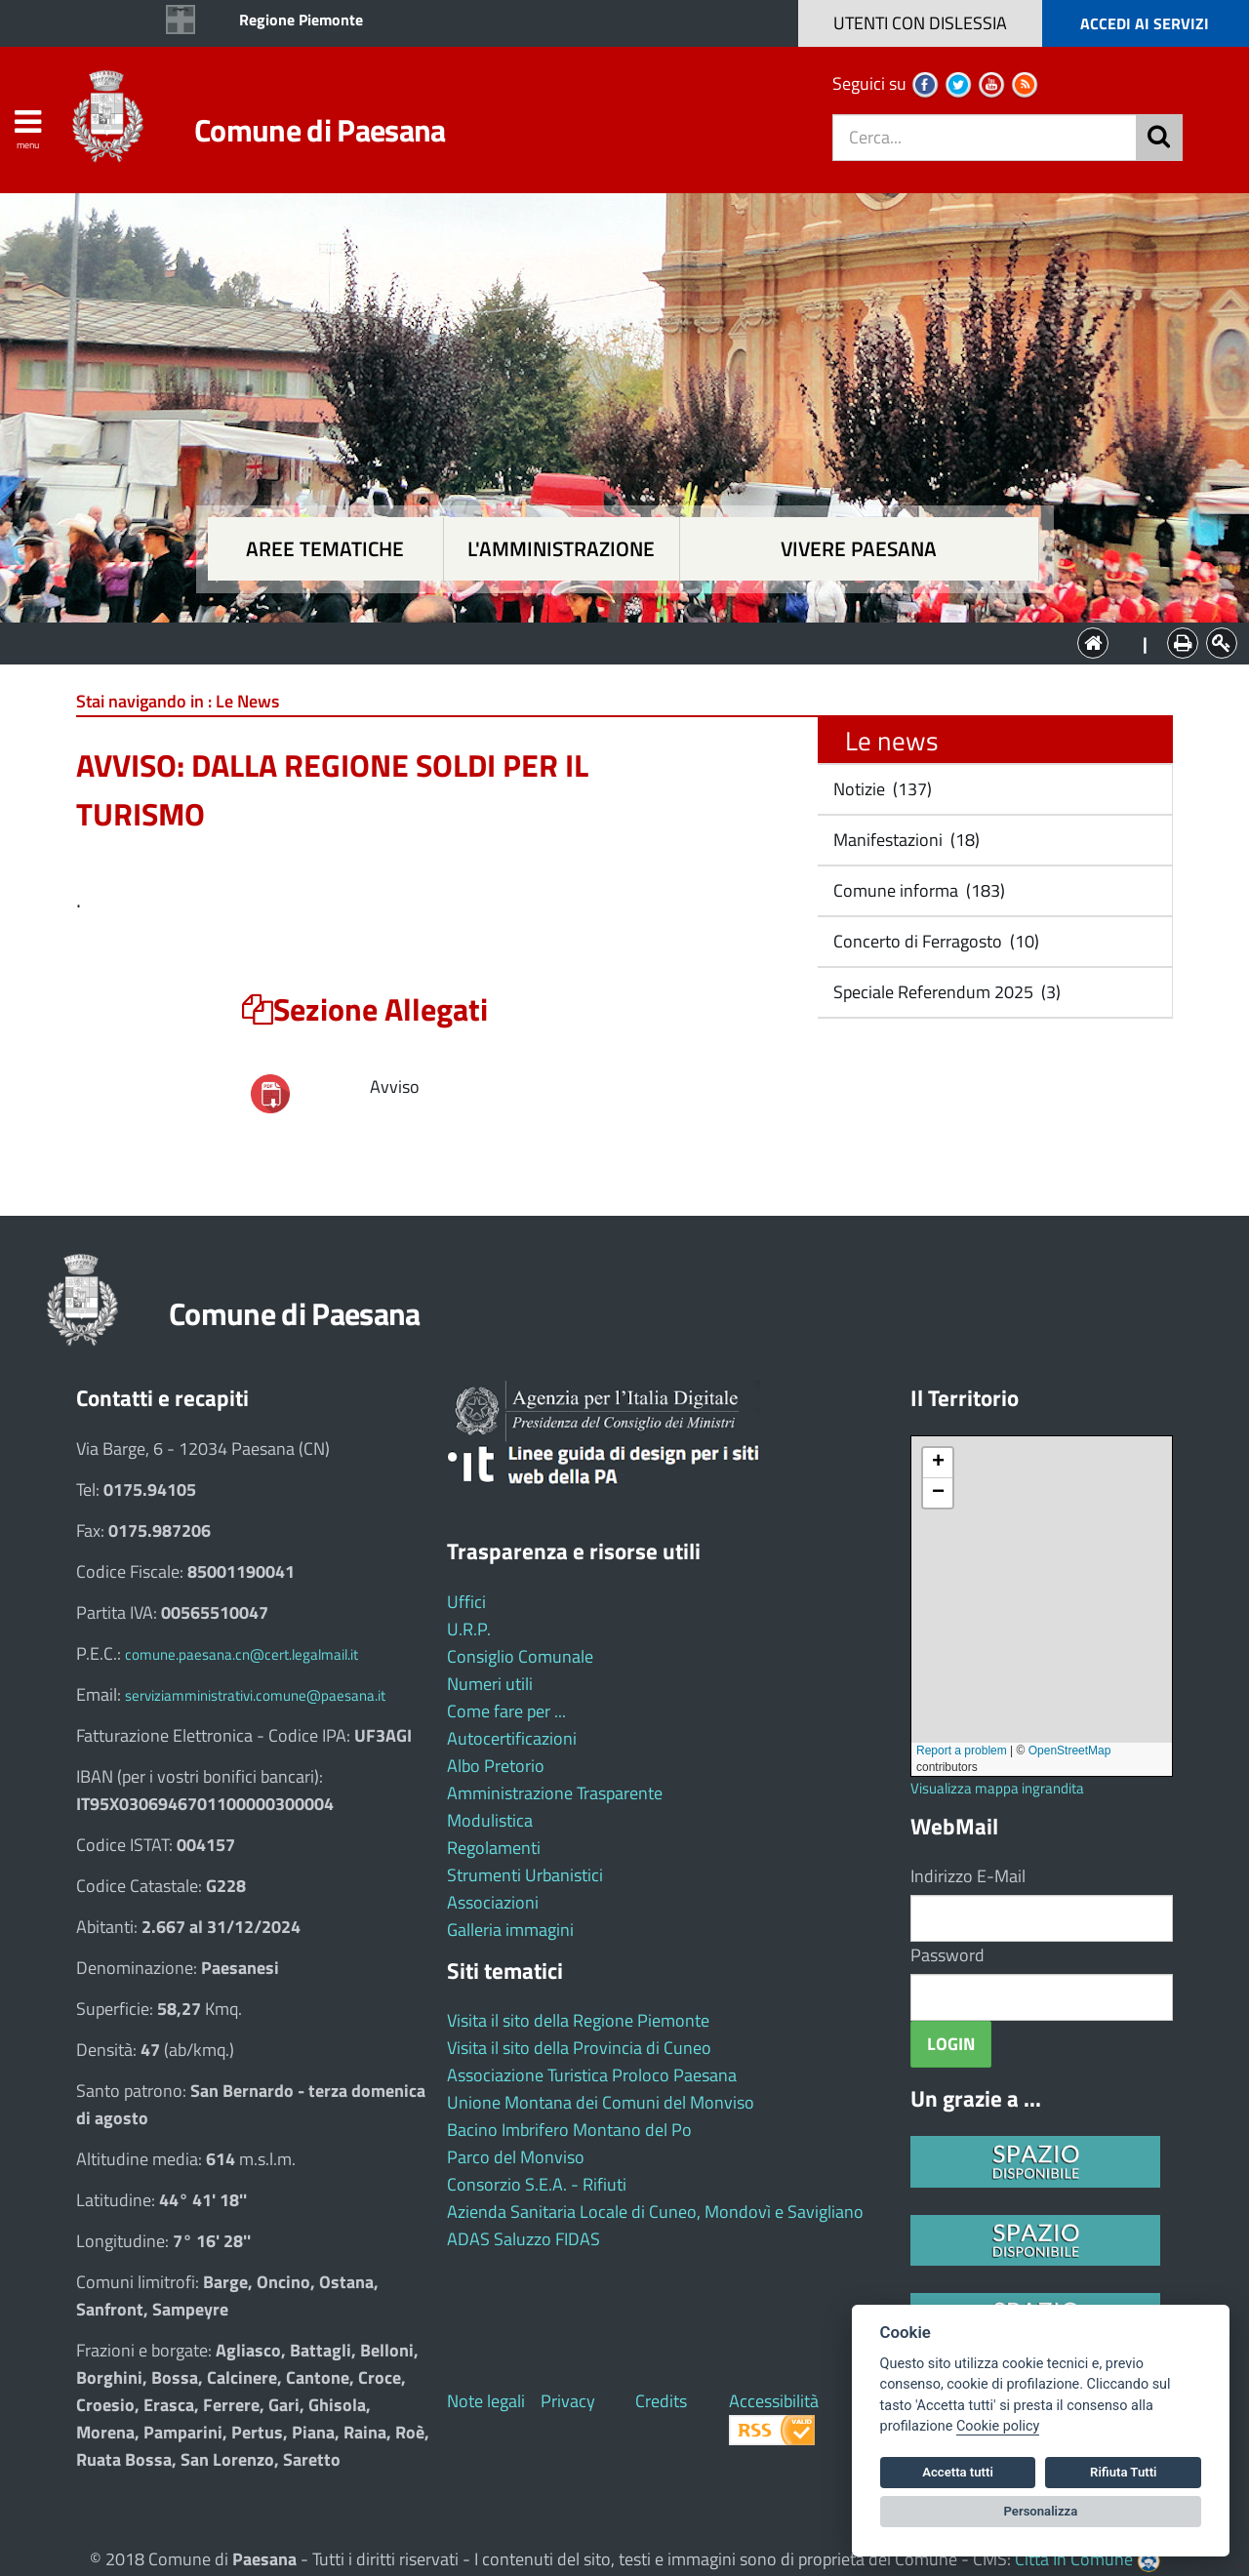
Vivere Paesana (859, 549)
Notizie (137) (880, 789)
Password (947, 1955)
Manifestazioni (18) (904, 839)
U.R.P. (469, 1629)
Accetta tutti (957, 2472)
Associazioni (493, 1902)
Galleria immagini (510, 1929)
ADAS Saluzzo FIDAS (523, 2239)
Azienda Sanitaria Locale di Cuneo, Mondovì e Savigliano (655, 2211)
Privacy (568, 2401)
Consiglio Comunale (520, 1656)
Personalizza (1041, 2511)
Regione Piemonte (301, 19)
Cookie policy (997, 2426)
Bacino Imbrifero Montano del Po (569, 2129)
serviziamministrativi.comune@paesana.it (255, 1695)
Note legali (486, 2401)
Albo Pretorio (495, 1765)
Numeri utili (490, 1683)
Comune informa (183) (917, 890)
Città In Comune (1074, 2559)
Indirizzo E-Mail (968, 1876)
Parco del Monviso (515, 2157)
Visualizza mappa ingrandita (997, 1788)
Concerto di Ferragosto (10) (934, 941)
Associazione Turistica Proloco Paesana (592, 2075)
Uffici (466, 1602)
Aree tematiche (325, 549)
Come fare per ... (506, 1711)
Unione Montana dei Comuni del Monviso (600, 2102)
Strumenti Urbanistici (525, 1875)
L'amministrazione (561, 549)
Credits (661, 2401)
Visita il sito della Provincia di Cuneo (579, 2047)
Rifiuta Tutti (1123, 2472)
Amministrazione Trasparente (555, 1793)
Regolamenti (494, 1847)
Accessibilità (774, 2401)
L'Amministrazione (610, 641)
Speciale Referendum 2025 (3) (945, 992)
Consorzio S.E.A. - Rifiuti (536, 2184)
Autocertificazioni (512, 1738)
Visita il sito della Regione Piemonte (578, 2020)
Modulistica (490, 1820)
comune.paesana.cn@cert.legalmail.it (241, 1654)
